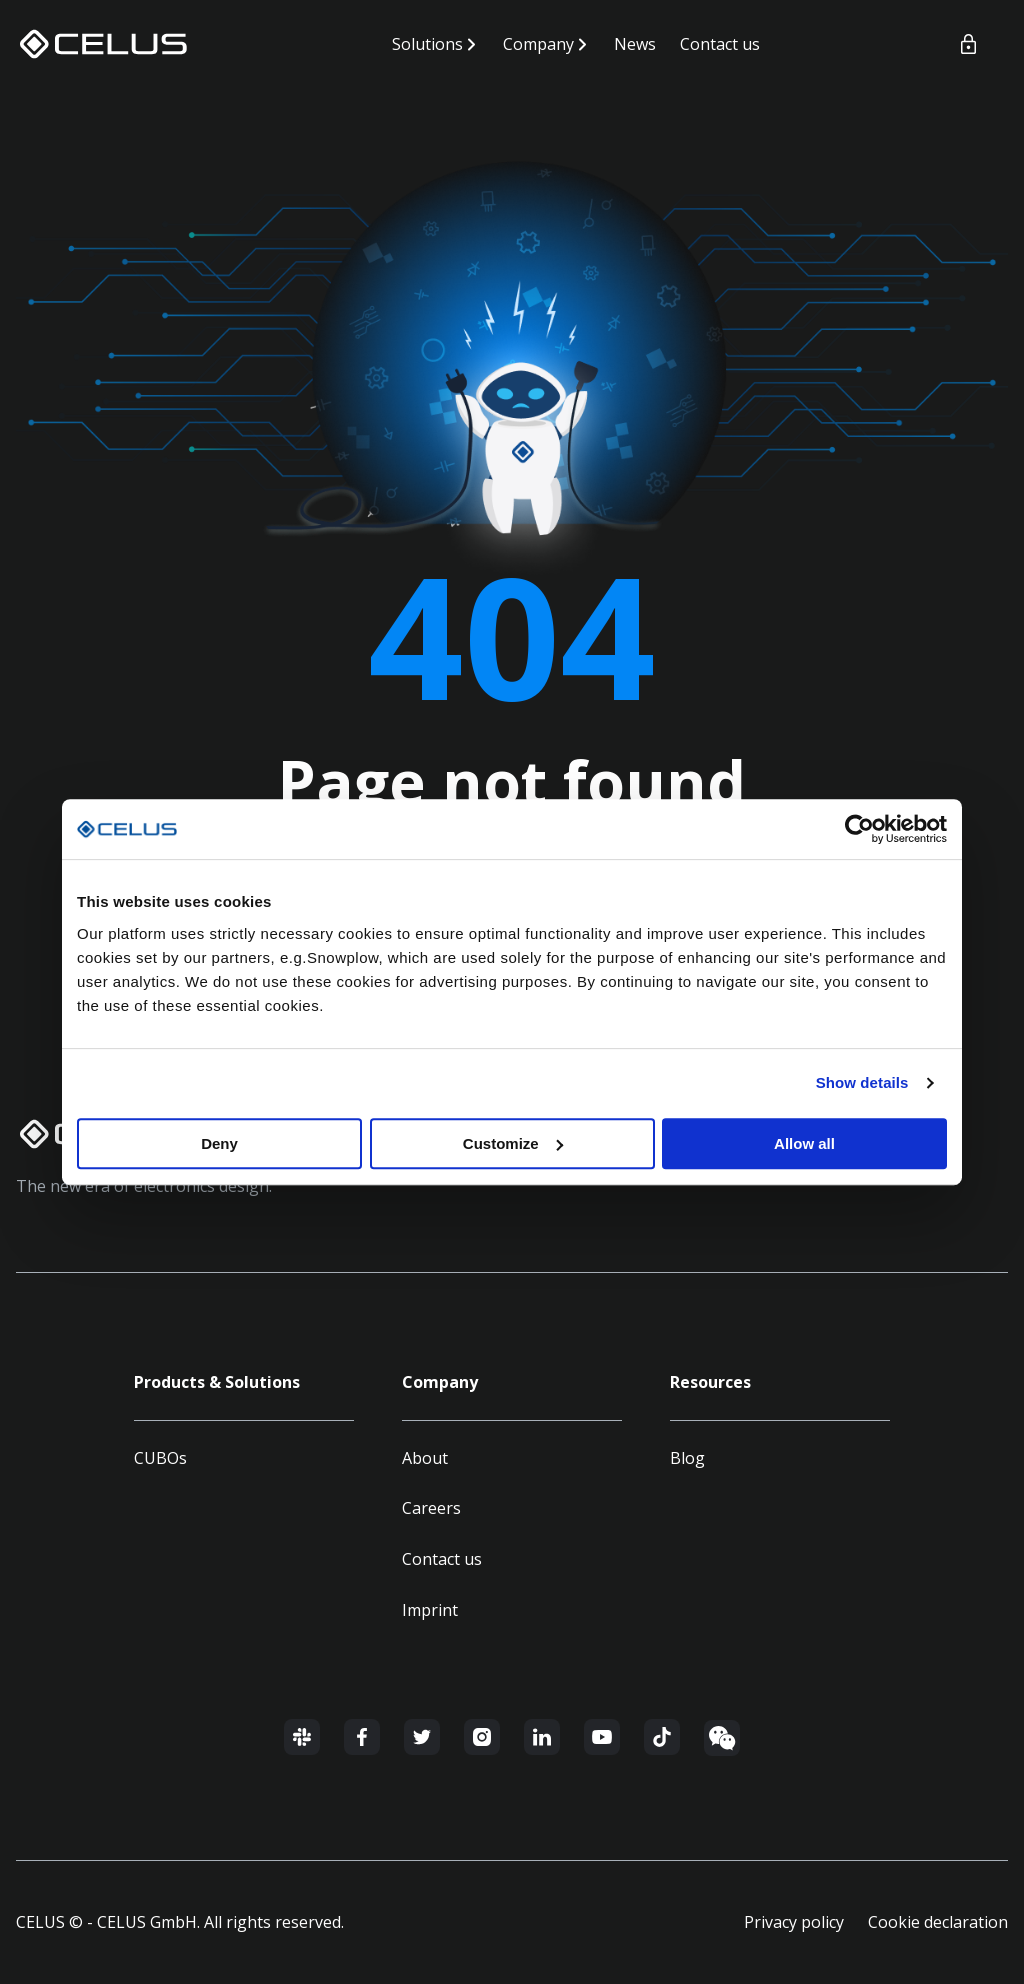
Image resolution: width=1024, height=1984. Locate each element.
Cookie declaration (938, 1922)
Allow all (804, 1143)
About (425, 1458)
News (635, 44)
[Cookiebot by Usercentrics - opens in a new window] (859, 829)
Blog (687, 1458)
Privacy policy (794, 1922)
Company (538, 44)
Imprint (430, 1610)
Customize (513, 1143)
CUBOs (160, 1458)
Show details (862, 1082)
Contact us (720, 44)
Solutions (427, 44)
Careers (431, 1508)
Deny (219, 1143)
